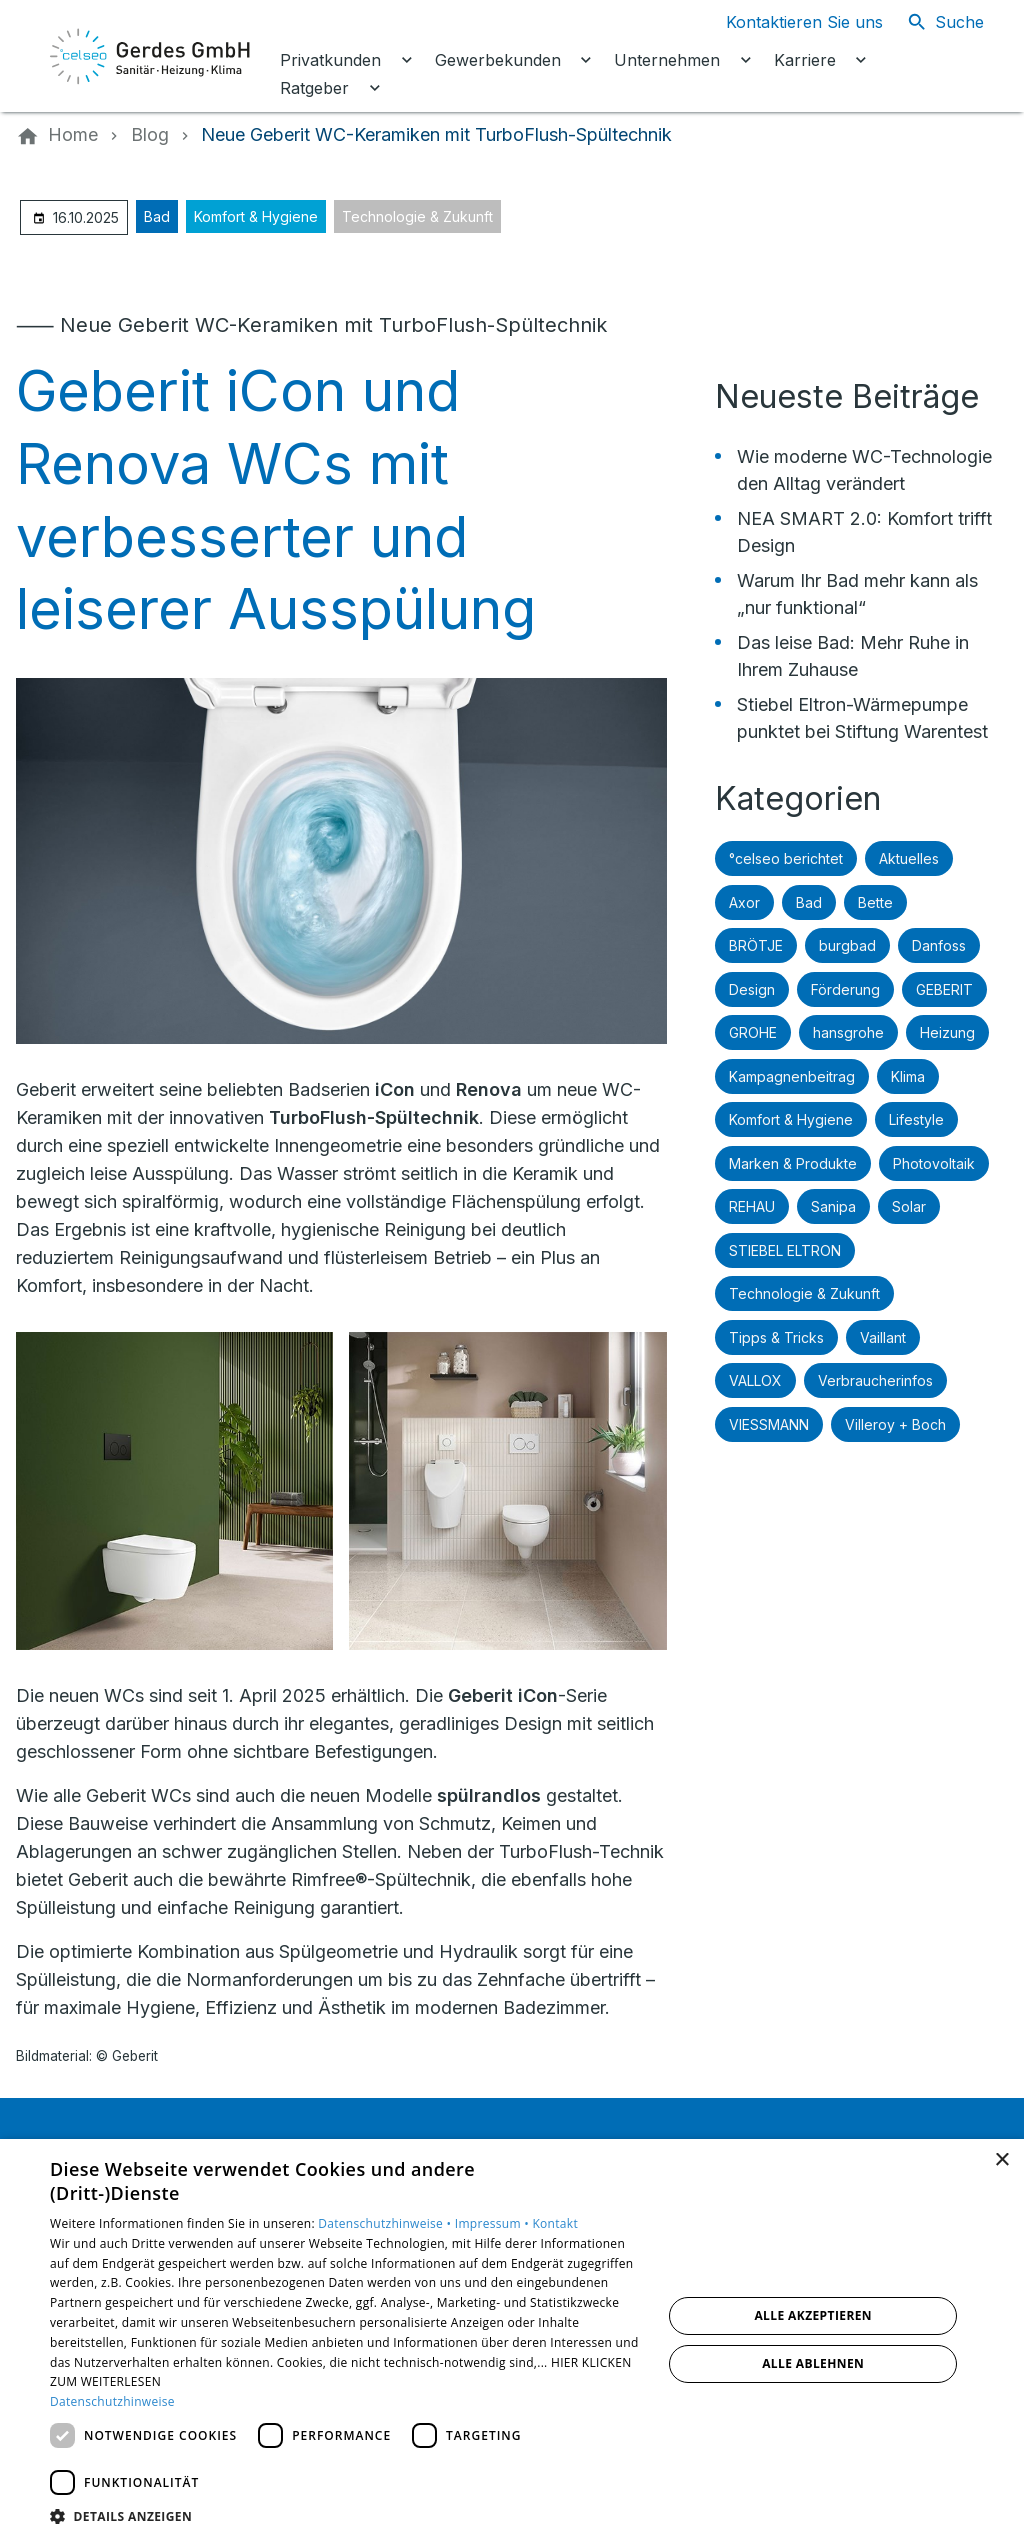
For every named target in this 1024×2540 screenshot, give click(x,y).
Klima (908, 1076)
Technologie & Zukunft (417, 216)
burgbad (847, 945)
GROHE (753, 1032)
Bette (875, 902)
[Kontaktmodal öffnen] (788, 22)
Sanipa (833, 1206)
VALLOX (755, 1380)
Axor (744, 902)
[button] (347, 2515)
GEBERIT (944, 989)
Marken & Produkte (793, 1163)
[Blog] (150, 135)
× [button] (1001, 2160)
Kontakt (555, 2223)
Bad (157, 216)
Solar (909, 1206)
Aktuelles (909, 858)
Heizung (947, 1032)
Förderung (845, 989)
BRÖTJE (756, 945)
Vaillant (883, 1337)
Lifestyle (916, 1119)
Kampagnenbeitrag (792, 1076)
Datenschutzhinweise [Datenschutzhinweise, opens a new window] (112, 2401)
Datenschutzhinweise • (386, 2223)
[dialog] (512, 2339)
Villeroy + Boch (895, 1424)
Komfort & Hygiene (256, 216)
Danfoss (939, 945)
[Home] (73, 135)
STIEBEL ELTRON (785, 1250)
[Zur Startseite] (152, 56)
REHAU (752, 1206)
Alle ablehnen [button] (813, 2363)
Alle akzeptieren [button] (813, 2315)
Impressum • (494, 2223)
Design (752, 989)
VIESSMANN (769, 1424)
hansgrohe (848, 1032)
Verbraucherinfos (875, 1380)
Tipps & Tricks (776, 1337)
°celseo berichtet (786, 858)
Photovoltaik (934, 1163)
